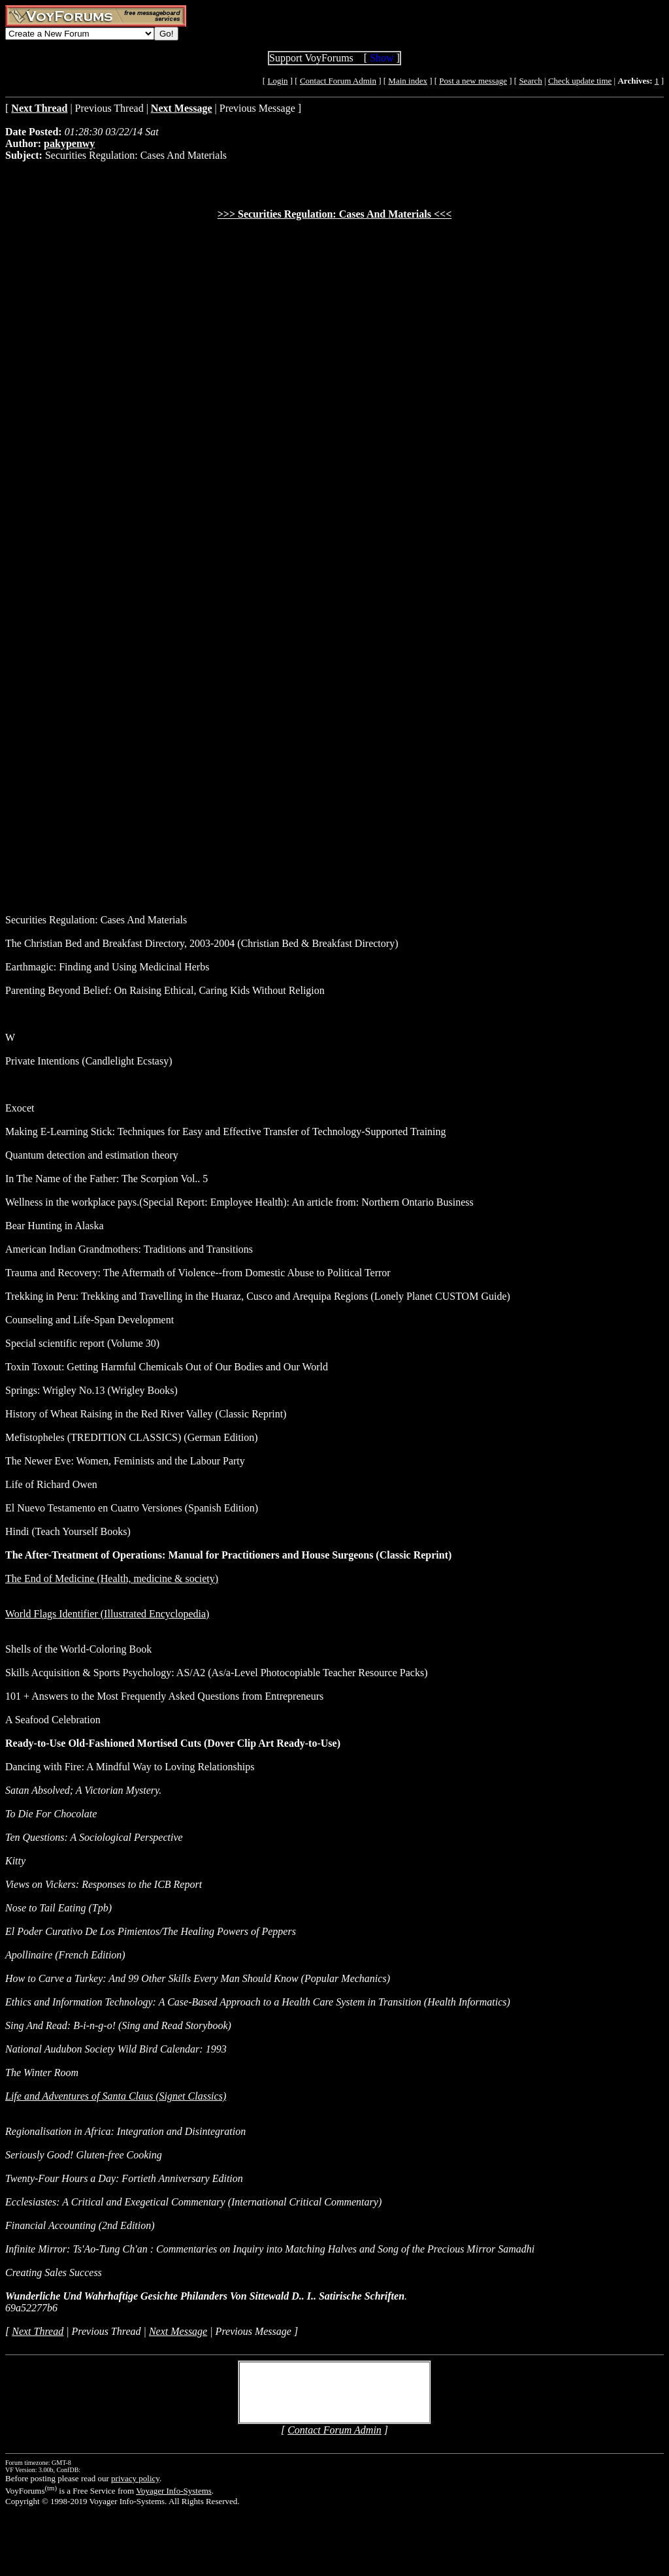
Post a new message (473, 81)
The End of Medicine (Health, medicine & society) (111, 1578)
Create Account (287, 2397)
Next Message (178, 2331)
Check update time (580, 81)
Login (277, 81)
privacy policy (135, 2478)
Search (530, 81)
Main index (407, 81)
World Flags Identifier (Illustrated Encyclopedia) (107, 1613)
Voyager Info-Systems (174, 2491)
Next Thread (37, 2331)
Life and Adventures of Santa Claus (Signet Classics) (115, 2096)
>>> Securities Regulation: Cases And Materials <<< (335, 214)
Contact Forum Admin (338, 81)
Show (381, 57)
